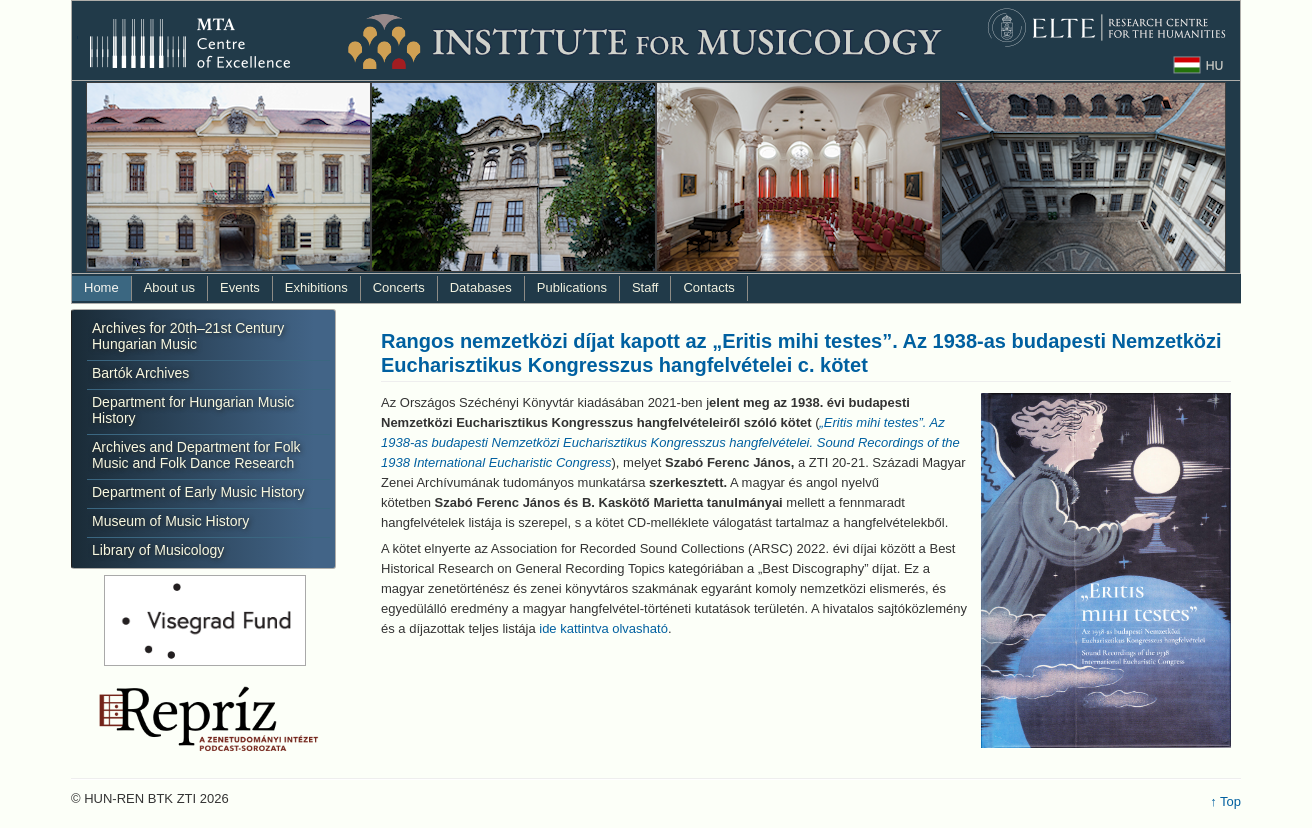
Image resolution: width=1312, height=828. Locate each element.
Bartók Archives (140, 373)
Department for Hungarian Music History (193, 410)
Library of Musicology (158, 550)
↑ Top (1225, 801)
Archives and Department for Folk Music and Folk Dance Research (196, 455)
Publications (572, 287)
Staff (645, 287)
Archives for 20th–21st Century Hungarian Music (188, 336)
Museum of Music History (170, 521)
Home (101, 287)
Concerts (399, 287)
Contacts (708, 287)
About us (169, 287)
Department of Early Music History (198, 492)
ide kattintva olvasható (603, 628)
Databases (481, 287)
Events (240, 287)
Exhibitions (316, 287)
